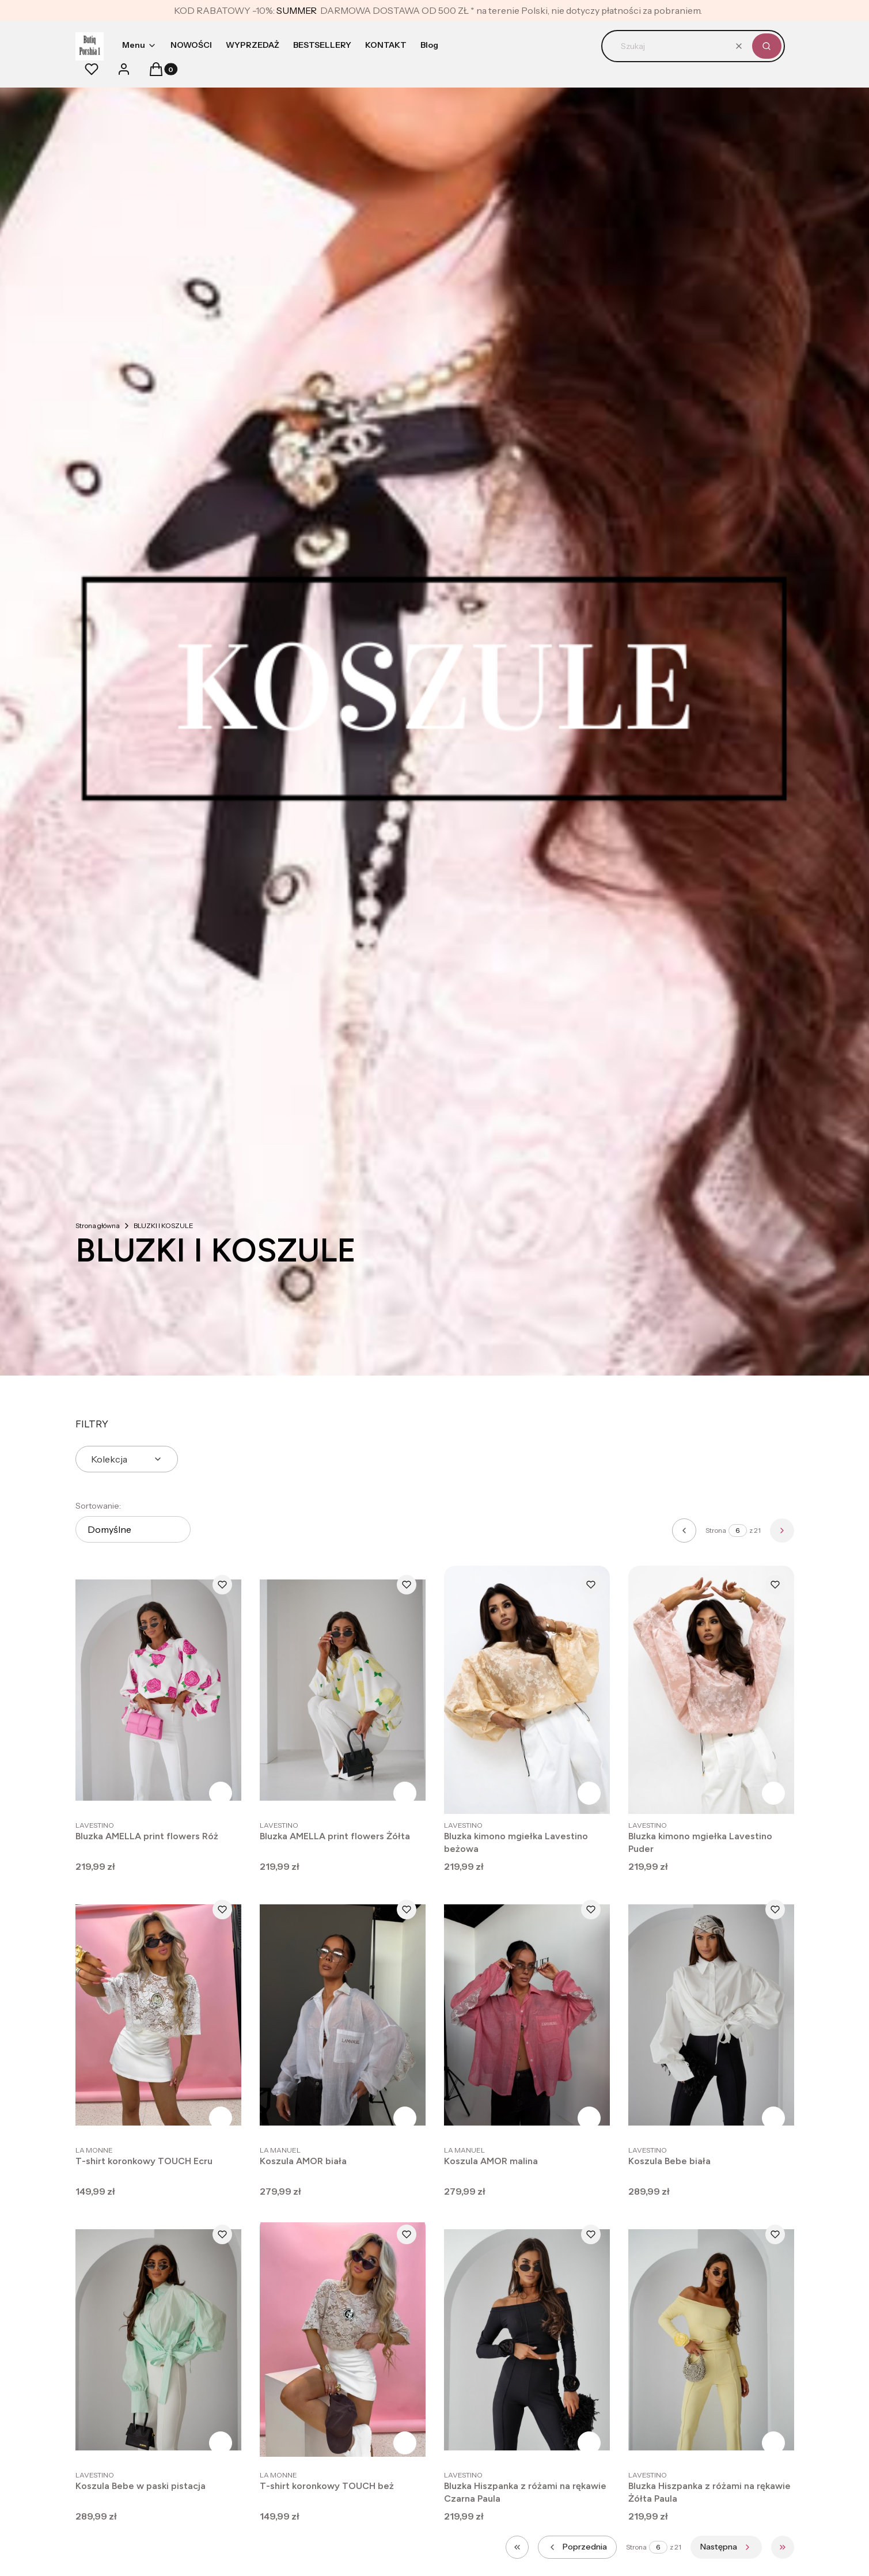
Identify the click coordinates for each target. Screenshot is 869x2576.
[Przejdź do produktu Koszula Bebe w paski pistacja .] (158, 2339)
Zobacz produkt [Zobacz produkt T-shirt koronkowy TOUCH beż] (404, 2442)
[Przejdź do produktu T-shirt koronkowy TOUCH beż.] (343, 2339)
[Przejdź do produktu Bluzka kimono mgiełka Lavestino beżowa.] (527, 1690)
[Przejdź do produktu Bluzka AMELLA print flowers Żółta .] (343, 1690)
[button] (766, 46)
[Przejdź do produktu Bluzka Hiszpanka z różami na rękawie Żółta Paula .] (711, 2339)
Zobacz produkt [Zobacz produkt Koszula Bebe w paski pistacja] (220, 2442)
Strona (715, 1530)
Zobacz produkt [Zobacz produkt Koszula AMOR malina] (589, 2118)
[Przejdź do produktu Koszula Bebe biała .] (711, 2015)
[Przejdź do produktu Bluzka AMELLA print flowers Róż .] (158, 1690)
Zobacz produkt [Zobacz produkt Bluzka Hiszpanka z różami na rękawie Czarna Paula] (589, 2442)
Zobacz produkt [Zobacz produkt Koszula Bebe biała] (773, 2118)
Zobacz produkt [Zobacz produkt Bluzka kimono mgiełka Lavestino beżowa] (589, 1793)
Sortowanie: (98, 1506)
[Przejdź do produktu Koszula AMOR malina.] (527, 2015)
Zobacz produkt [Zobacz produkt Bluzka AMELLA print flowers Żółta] (404, 1793)
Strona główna (97, 1225)
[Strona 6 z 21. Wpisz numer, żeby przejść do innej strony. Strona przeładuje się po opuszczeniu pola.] (737, 1530)
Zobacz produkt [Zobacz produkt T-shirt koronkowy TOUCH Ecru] (220, 2118)
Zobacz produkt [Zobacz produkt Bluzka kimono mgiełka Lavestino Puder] (773, 1793)
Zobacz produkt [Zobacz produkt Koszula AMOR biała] (404, 2118)
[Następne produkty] (726, 2547)
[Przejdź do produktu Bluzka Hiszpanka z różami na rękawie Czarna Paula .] (527, 2339)
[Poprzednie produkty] (577, 2547)
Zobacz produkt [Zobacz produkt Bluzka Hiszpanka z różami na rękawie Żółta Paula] (773, 2442)
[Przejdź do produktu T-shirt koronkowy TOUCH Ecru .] (158, 2015)
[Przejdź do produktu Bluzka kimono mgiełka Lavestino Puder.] (711, 1690)
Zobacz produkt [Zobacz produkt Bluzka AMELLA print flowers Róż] (220, 1793)
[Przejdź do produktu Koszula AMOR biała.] (343, 2015)
